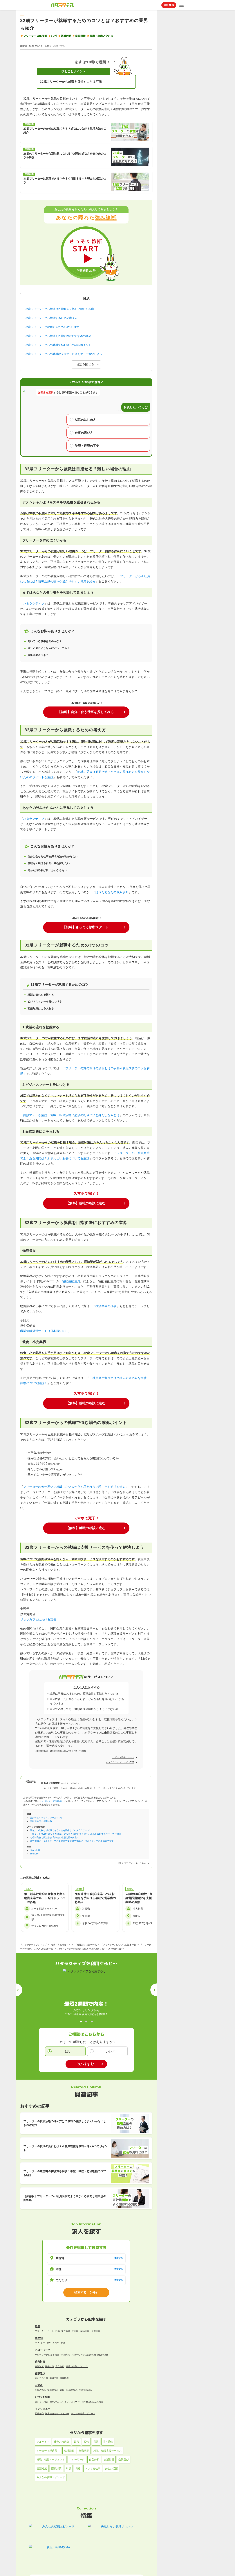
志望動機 (109, 2351)
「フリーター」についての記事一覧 (118, 1837)
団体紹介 (39, 2305)
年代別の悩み (85, 2282)
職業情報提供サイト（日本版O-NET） (45, 1223)
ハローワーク (42, 2242)
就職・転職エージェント (51, 2351)
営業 (96, 2333)
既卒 (57, 2223)
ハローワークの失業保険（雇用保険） (90, 2246)
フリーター (40, 2223)
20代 (76, 2333)
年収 (68, 2360)
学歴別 (39, 2230)
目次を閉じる (85, 319)
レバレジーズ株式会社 (52, 1693)
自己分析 (59, 2258)
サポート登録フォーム (123, 1649)
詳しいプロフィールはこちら (132, 1755)
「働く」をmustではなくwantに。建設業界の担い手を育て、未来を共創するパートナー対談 (75, 1726)
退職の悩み (52, 2282)
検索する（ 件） (86, 2184)
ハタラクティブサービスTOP (120, 1654)
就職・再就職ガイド (60, 1837)
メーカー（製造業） (48, 2342)
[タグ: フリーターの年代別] (34, 36)
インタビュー (42, 2300)
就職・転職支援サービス (107, 2342)
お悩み (39, 2277)
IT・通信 (108, 2333)
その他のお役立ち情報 (92, 2293)
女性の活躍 (111, 2360)
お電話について (42, 2527)
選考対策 (40, 2253)
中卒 (37, 2235)
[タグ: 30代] (53, 36)
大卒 (49, 2235)
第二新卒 (65, 2223)
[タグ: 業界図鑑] (79, 36)
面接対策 (49, 2258)
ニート (50, 2223)
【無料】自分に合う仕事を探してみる (85, 604)
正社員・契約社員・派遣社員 (86, 2223)
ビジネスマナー (72, 2293)
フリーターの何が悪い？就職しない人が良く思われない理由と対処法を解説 (74, 1379)
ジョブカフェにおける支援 (38, 1511)
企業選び (123, 2351)
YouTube (34, 1746)
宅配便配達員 (71, 1173)
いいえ (110, 1943)
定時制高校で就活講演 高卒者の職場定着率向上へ (54, 1729)
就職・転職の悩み (68, 2282)
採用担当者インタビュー (57, 2305)
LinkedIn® (35, 1742)
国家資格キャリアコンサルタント (46, 1709)
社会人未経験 (61, 2333)
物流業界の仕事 (106, 1198)
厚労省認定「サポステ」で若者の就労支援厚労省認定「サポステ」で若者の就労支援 (72, 1733)
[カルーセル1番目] (81, 1913)
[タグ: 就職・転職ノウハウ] (100, 36)
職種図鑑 (64, 2270)
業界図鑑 (54, 2270)
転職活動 (84, 2342)
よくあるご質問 (42, 2516)
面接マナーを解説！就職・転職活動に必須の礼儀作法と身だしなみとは (71, 1007)
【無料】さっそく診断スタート (85, 819)
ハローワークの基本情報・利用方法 (52, 2246)
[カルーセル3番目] (92, 1913)
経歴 (37, 2218)
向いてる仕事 (41, 2270)
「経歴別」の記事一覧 (86, 1837)
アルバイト (43, 2333)
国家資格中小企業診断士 (42, 1713)
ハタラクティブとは (45, 2472)
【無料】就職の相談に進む (85, 1095)
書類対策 (39, 2258)
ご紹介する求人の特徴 (46, 2494)
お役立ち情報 (42, 2289)
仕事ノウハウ (56, 2293)
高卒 (43, 2235)
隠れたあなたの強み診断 (112, 784)
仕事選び (40, 2265)
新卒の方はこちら (127, 2574)
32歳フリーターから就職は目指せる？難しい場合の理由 (59, 309)
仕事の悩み (40, 2282)
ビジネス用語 (41, 2293)
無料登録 (169, 4)
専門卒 (56, 2235)
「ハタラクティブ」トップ (33, 1837)
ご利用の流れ (41, 2483)
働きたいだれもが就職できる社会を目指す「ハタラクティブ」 (61, 1722)
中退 (63, 2235)
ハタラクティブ (33, 495)
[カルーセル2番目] (86, 1913)
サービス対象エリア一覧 (48, 2505)
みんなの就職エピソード (83, 2305)
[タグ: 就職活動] (65, 36)
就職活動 (69, 2342)
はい (68, 1943)
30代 (86, 2333)
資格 (78, 2360)
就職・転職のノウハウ (77, 2258)
